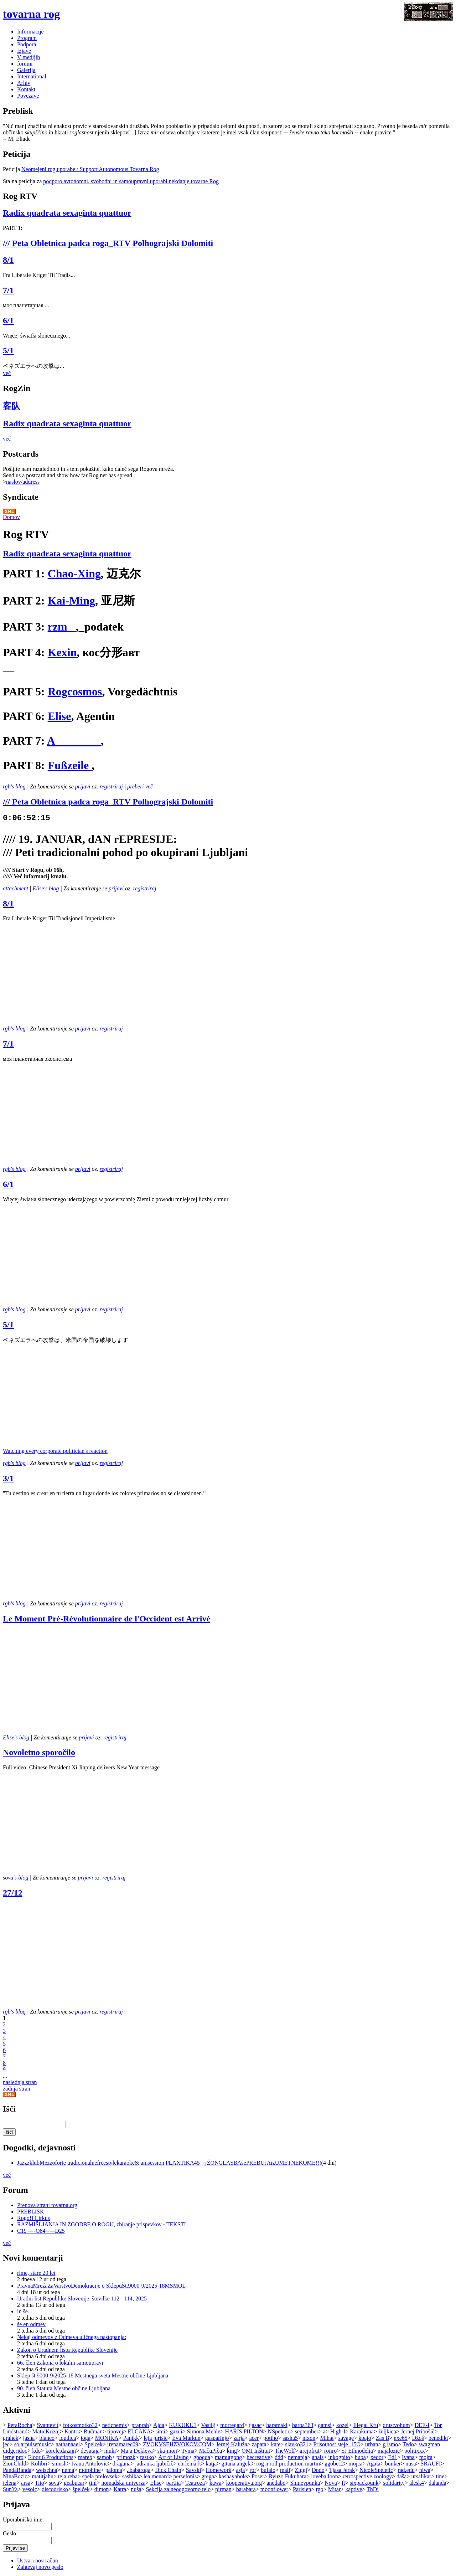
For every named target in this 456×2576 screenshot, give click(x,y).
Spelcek (93, 2444)
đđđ (279, 2457)
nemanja (297, 2457)
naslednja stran (20, 2082)
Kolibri (39, 2464)
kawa (215, 2483)
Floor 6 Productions (50, 2457)
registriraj (111, 786)
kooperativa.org (244, 2483)
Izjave (24, 51)
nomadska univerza (123, 2483)
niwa (424, 2470)
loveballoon (324, 2476)
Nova (331, 2483)
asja (240, 2470)
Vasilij (208, 2425)
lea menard (156, 2476)
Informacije (30, 32)
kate (276, 2444)
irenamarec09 (122, 2444)
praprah (140, 2425)
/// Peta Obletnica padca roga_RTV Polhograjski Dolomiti (108, 243)
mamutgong (228, 2457)
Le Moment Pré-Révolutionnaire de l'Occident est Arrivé (106, 1618)
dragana (122, 2464)
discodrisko (55, 2489)
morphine (89, 2470)
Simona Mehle (204, 2431)
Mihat (326, 2438)
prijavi (82, 786)
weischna (46, 2470)
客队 (11, 406)
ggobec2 (334, 2464)
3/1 (8, 1478)
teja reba (68, 2476)
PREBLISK (30, 2212)
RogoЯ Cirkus (33, 2218)
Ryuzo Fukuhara (288, 2476)
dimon (101, 2489)
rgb (319, 2489)
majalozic (389, 2451)
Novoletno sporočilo (39, 1752)
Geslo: (10, 2533)
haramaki (276, 2425)
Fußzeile (70, 765)
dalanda (437, 2483)
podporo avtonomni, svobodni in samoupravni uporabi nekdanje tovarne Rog (131, 181)
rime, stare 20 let (36, 2273)
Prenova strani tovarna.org (47, 2205)
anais (317, 2457)
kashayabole (233, 2476)
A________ (74, 740)
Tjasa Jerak (341, 2470)
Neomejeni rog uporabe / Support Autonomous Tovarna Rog (90, 169)
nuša (136, 2489)
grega (207, 2476)
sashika (130, 2476)
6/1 (8, 320)
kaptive (353, 2489)
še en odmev (31, 2324)
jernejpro (13, 2457)
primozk (125, 2457)
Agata (373, 2464)
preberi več (140, 786)
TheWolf (285, 2451)
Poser (258, 2476)
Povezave (28, 96)
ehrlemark (189, 2464)
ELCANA (139, 2431)
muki (110, 2451)
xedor (376, 2457)
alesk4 (416, 2483)
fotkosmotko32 (80, 2425)
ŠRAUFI (431, 2464)
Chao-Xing (74, 573)
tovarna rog (31, 13)
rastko (147, 2457)
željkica (387, 2431)
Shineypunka (305, 2483)
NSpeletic (279, 2431)
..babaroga (139, 2470)
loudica (67, 2438)
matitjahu (42, 2476)
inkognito (339, 2457)
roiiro (330, 2451)
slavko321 (297, 2444)
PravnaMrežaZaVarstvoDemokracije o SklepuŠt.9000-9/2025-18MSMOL (101, 2286)
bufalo (268, 2470)
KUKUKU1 (182, 2425)
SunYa (10, 2489)
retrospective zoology (367, 2476)
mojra (425, 2457)
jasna (29, 2438)
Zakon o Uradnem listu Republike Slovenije (67, 2350)
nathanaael (68, 2444)
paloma (113, 2470)
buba (360, 2457)
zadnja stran (16, 2089)
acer (254, 2438)
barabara (246, 2489)
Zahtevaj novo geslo (40, 2567)
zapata (259, 2444)
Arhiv (23, 83)
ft (343, 2483)
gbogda (201, 2457)
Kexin (62, 652)
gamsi (324, 2425)
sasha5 (290, 2438)
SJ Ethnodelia (357, 2451)
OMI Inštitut (256, 2451)
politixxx (414, 2451)
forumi (25, 64)
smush (59, 2464)
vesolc (29, 2489)
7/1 (8, 290)
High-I (338, 2431)
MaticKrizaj (45, 2431)
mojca (355, 2464)
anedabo (275, 2483)
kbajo (364, 2438)
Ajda (158, 2425)
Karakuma (362, 2431)
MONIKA (107, 2438)
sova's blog (15, 1878)
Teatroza (195, 2483)
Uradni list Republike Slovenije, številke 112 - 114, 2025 (82, 2298)
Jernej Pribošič (418, 2431)
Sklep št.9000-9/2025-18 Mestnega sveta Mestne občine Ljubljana (92, 2375)
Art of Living (173, 2457)
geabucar (74, 2483)
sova (54, 2483)
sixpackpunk (364, 2483)
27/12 (12, 1892)
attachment (15, 888)
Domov (11, 517)
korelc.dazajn (60, 2451)
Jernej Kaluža (231, 2444)
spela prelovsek (100, 2476)
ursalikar (421, 2476)
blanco (47, 2438)
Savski (193, 2470)
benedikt (438, 2438)
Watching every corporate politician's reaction (55, 1451)
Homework (218, 2470)
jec (6, 2444)
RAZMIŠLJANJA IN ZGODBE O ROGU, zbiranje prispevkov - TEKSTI (101, 2224)
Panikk (131, 2438)
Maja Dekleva (136, 2451)
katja (211, 2464)
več (7, 373)
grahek (11, 2438)
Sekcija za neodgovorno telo (178, 2489)
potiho (270, 2438)
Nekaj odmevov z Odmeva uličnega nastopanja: (71, 2337)
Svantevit (47, 2425)
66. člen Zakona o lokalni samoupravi (60, 2363)
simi (160, 2431)
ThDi (373, 2489)
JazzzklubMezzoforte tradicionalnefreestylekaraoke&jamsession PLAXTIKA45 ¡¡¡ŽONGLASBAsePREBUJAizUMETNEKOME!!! (169, 2163)
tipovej (115, 2431)
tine (440, 2476)
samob (104, 2457)
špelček (81, 2489)
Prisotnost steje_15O (337, 2444)
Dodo (318, 2470)
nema (68, 2470)
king (232, 2451)
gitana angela (236, 2464)
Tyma (187, 2451)
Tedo (408, 2444)
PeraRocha (19, 2425)
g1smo (390, 2444)
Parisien (302, 2489)
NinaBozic (15, 2476)
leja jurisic (155, 2438)
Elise (59, 716)
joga (85, 2438)
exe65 (401, 2438)
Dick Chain (168, 2470)
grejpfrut (310, 2451)
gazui (176, 2431)
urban (371, 2444)
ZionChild (14, 2464)
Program (27, 38)
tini (93, 2483)
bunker (393, 2464)
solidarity (394, 2483)
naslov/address (23, 482)
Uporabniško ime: (23, 2519)
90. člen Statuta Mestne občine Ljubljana (63, 2388)
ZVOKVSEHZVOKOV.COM (177, 2444)
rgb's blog (14, 786)
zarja (239, 2438)
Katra (120, 2489)
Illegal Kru (365, 2425)
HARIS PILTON (244, 2431)
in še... (24, 2311)
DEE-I (422, 2425)
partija (173, 2483)
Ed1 (392, 2457)
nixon (308, 2438)
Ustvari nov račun (37, 2560)
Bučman (93, 2431)
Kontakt (26, 89)
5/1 (8, 350)
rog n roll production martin (288, 2464)
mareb (85, 2457)
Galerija (26, 70)
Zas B (382, 2438)
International (31, 76)
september (306, 2431)
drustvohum (396, 2425)
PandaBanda (17, 2470)
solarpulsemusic (32, 2444)
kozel (342, 2425)
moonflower (274, 2489)
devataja (90, 2451)
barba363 (303, 2425)
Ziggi (301, 2470)
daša (401, 2476)
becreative (258, 2457)
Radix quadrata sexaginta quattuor (67, 212)
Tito (39, 2483)
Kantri (71, 2431)
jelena (9, 2483)
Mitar (334, 2489)
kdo (36, 2451)
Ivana (408, 2457)
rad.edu (406, 2470)
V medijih (28, 57)
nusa (410, 2464)
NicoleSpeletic (376, 2470)
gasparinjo (217, 2438)
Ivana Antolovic (89, 2464)
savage (346, 2438)
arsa (25, 2483)
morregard (232, 2425)
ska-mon (167, 2451)
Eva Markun (186, 2438)
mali (285, 2470)
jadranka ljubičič (154, 2464)
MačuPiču (210, 2451)
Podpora (26, 44)
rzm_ (62, 626)
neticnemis (114, 2425)
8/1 (8, 259)
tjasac (255, 2425)
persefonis (185, 2476)
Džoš (418, 2438)
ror (252, 2470)
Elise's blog (46, 888)
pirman (223, 2489)
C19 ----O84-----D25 (41, 2231)
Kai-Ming (71, 600)
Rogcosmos (75, 691)
